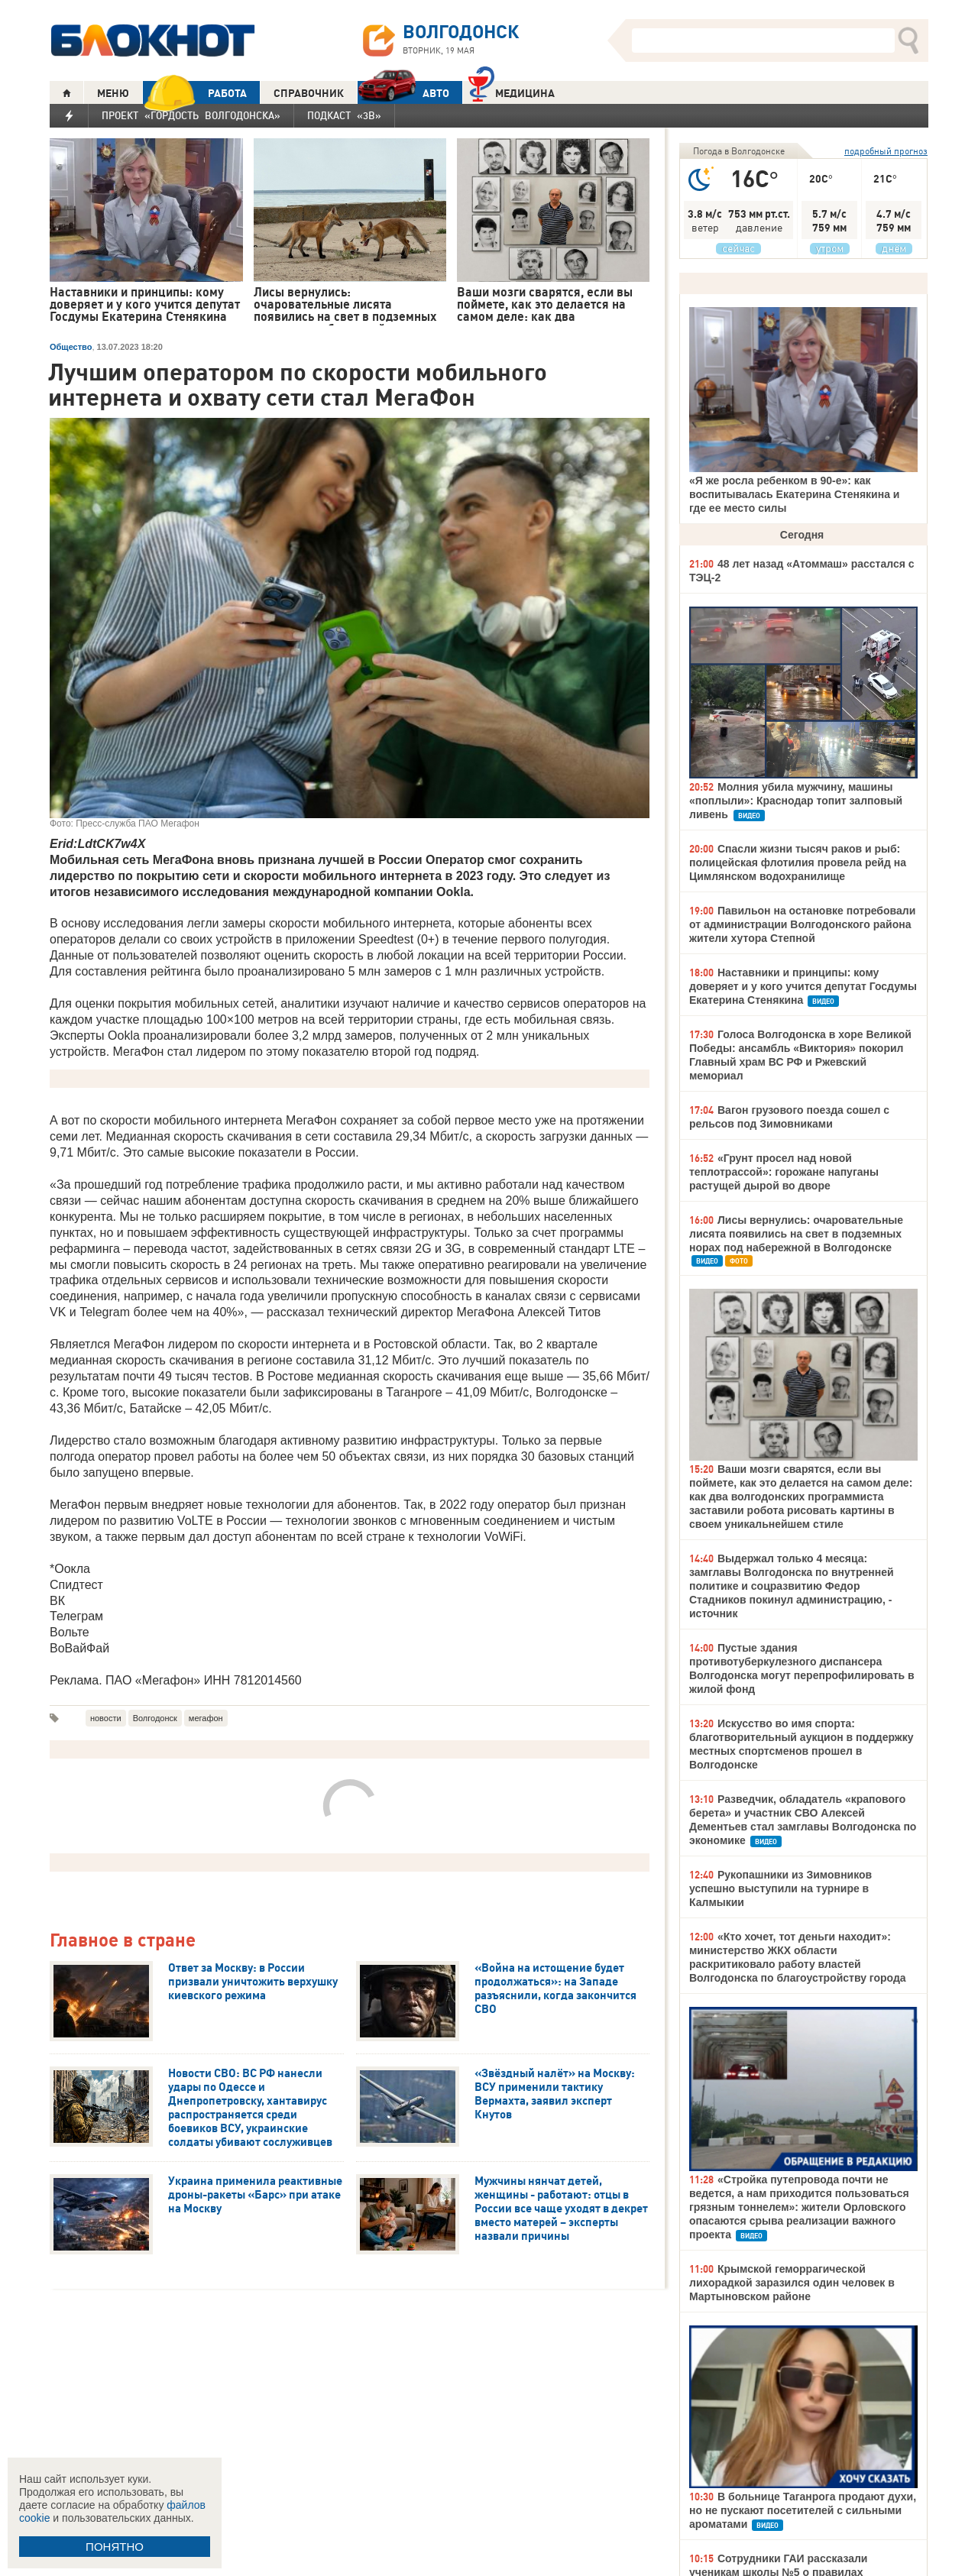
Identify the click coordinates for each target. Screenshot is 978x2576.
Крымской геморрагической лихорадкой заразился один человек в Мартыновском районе (792, 2283)
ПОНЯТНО (115, 2546)
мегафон (206, 1718)
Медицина (511, 91)
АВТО (403, 93)
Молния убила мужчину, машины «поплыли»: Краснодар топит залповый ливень (795, 800)
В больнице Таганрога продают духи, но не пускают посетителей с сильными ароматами (802, 2510)
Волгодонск (155, 1718)
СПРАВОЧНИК (309, 93)
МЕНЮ (113, 93)
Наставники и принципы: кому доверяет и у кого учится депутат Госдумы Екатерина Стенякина (803, 986)
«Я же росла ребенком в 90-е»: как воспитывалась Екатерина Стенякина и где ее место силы (794, 494)
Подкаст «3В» (344, 115)
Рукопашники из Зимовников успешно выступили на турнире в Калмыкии (780, 1888)
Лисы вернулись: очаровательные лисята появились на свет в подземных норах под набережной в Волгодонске (796, 1234)
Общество (71, 346)
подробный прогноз (886, 151)
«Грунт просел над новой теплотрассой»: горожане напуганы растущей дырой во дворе (784, 1172)
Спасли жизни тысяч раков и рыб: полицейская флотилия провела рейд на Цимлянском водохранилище (797, 862)
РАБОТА (195, 93)
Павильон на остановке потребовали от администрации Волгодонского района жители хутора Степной (802, 924)
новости (105, 1718)
